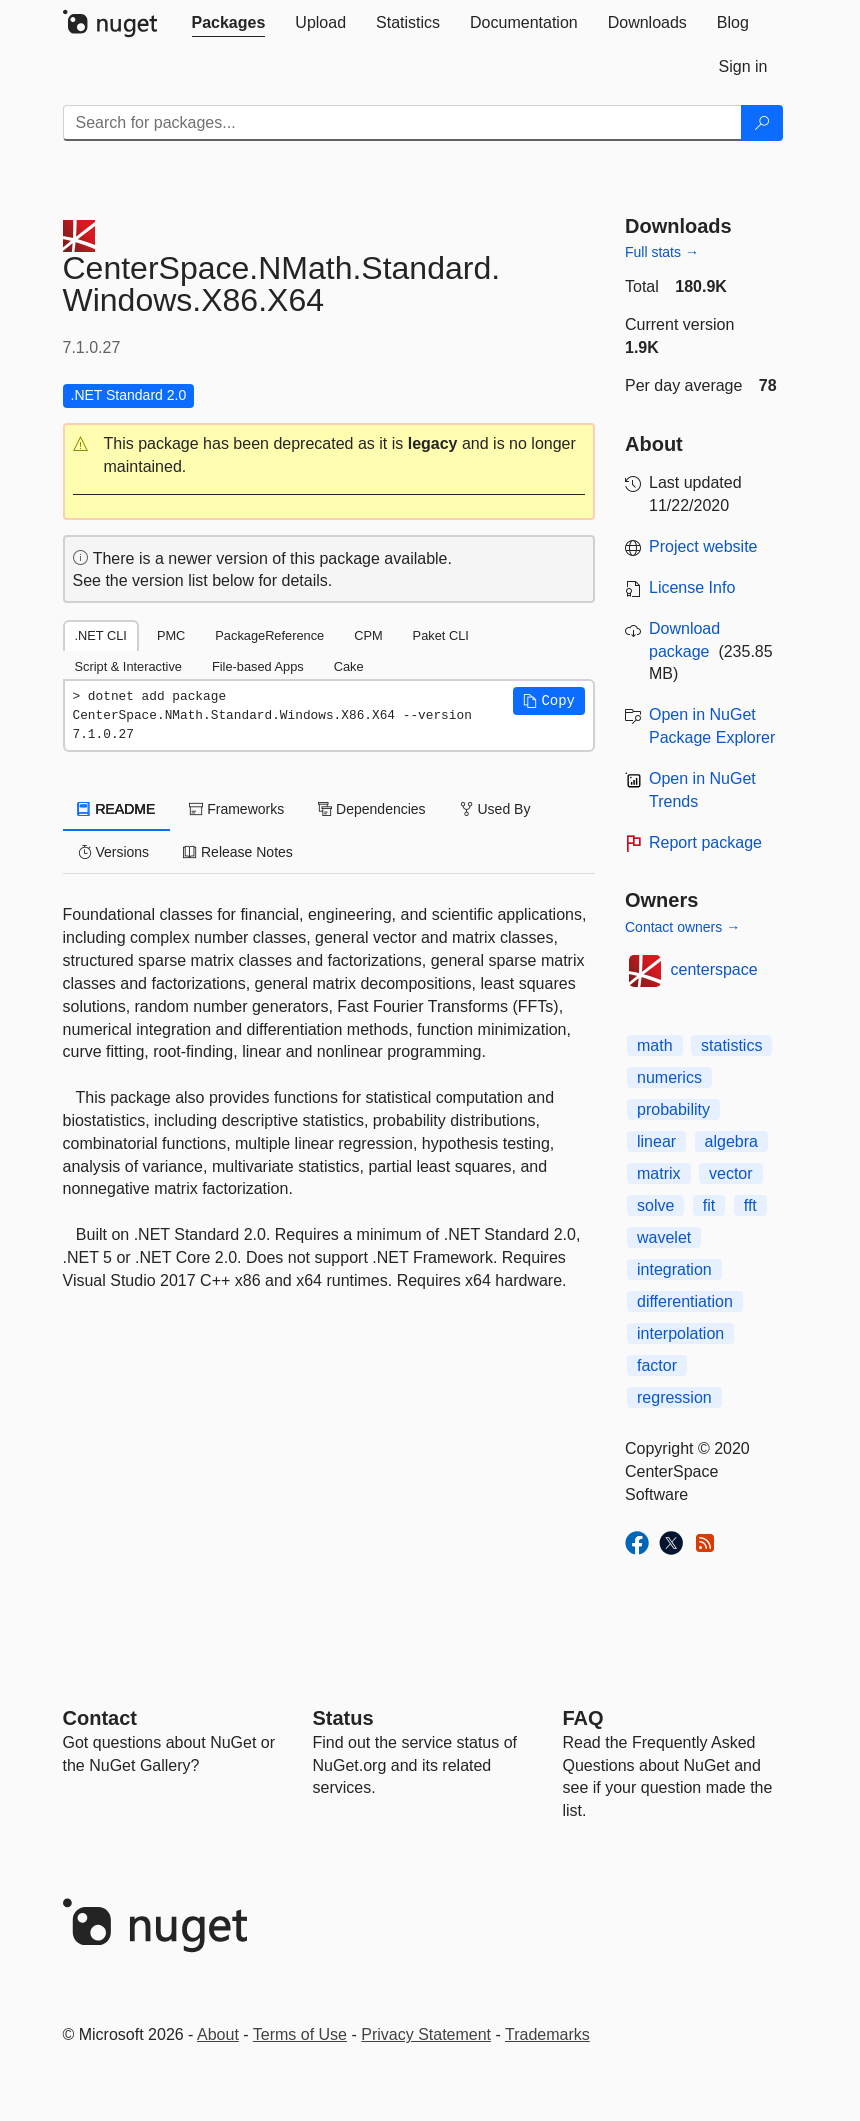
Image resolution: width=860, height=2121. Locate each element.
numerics (669, 1077)
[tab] (229, 23)
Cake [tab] (349, 666)
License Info (692, 587)
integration (674, 1269)
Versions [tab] (114, 852)
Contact (100, 1718)
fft (750, 1205)
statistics (731, 1045)
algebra (731, 1141)
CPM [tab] (368, 635)
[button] (329, 456)
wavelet (664, 1237)
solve (655, 1205)
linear (656, 1141)
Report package (705, 842)
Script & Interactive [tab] (128, 666)
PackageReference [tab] (269, 635)
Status (343, 1718)
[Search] (762, 123)
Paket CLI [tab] (441, 635)
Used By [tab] (495, 809)
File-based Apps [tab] (258, 666)
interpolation (680, 1333)
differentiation (685, 1301)
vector (731, 1173)
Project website (703, 546)
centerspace (714, 969)
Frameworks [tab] (236, 809)
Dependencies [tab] (371, 809)
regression (674, 1397)
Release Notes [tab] (238, 852)
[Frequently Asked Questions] (583, 1718)
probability (673, 1109)
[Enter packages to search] (402, 123)
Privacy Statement (426, 2034)
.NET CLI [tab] (101, 635)
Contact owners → (682, 927)
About (218, 2034)
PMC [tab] (171, 635)
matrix (659, 1173)
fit (709, 1205)
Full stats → (662, 252)
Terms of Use (300, 2034)
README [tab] (117, 809)
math (655, 1045)
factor (657, 1365)
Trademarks (547, 2034)
